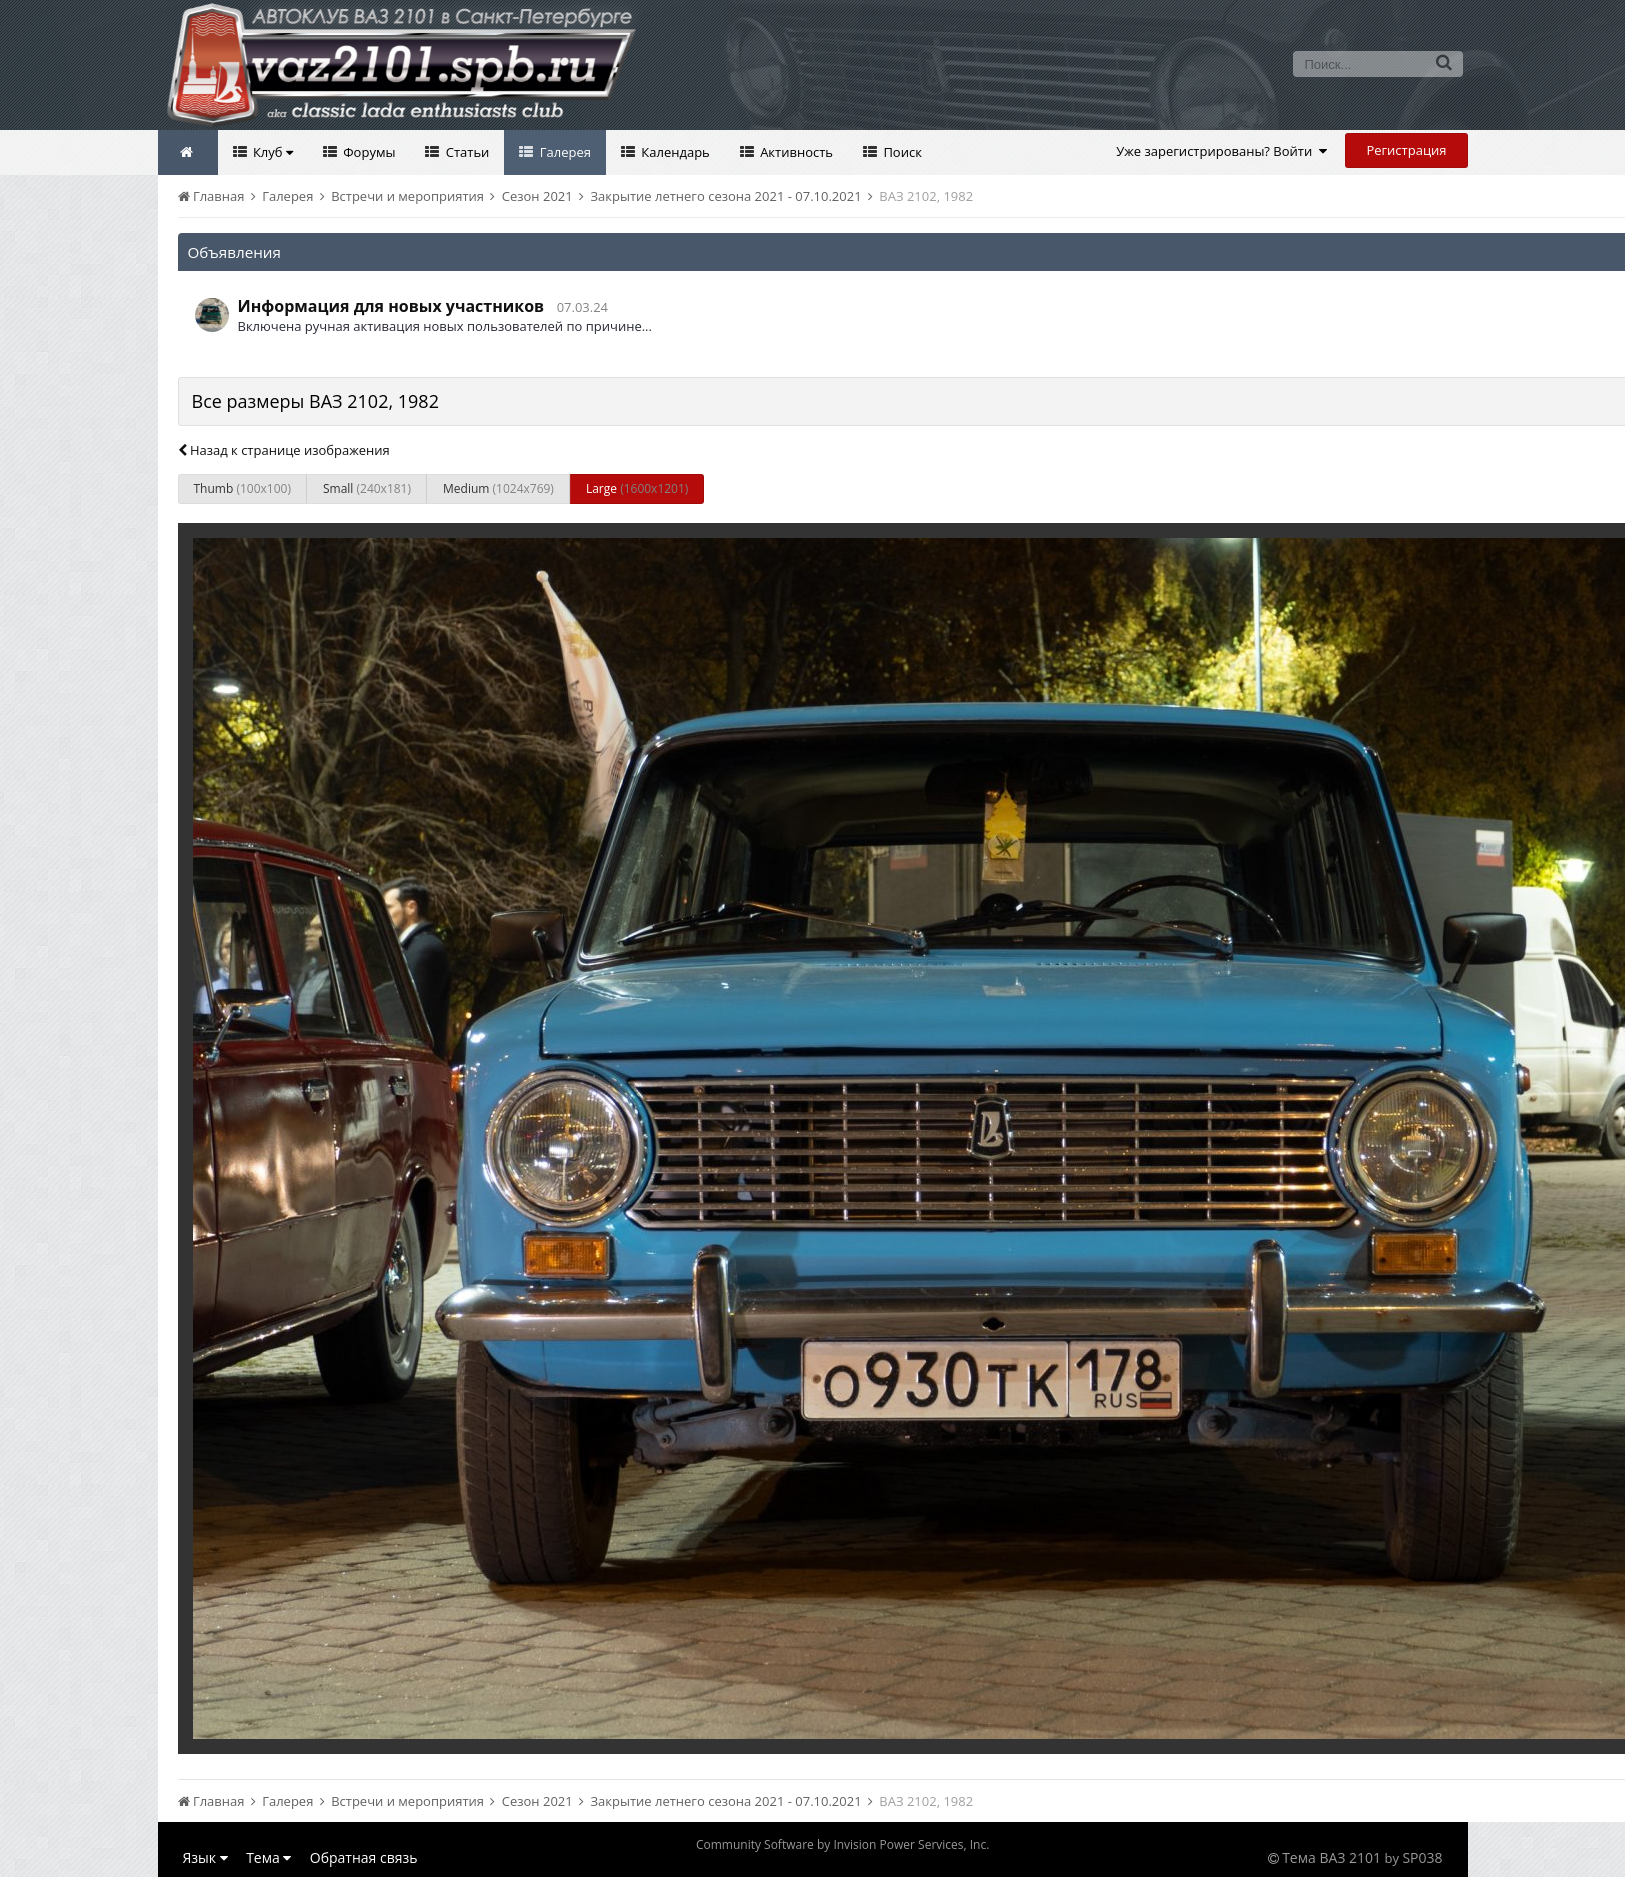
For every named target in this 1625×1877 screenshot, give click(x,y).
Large (637, 488)
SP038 (1422, 1857)
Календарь (674, 152)
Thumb (242, 488)
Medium (498, 488)
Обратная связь (364, 1857)
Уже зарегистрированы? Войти (1221, 151)
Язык (205, 1857)
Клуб (271, 152)
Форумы (368, 152)
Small (367, 488)
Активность (795, 152)
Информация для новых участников (391, 306)
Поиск (901, 152)
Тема (268, 1857)
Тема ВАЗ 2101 (1331, 1857)
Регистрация (1406, 150)
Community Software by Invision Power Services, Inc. (842, 1844)
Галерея (563, 152)
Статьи (465, 152)
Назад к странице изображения (284, 450)
